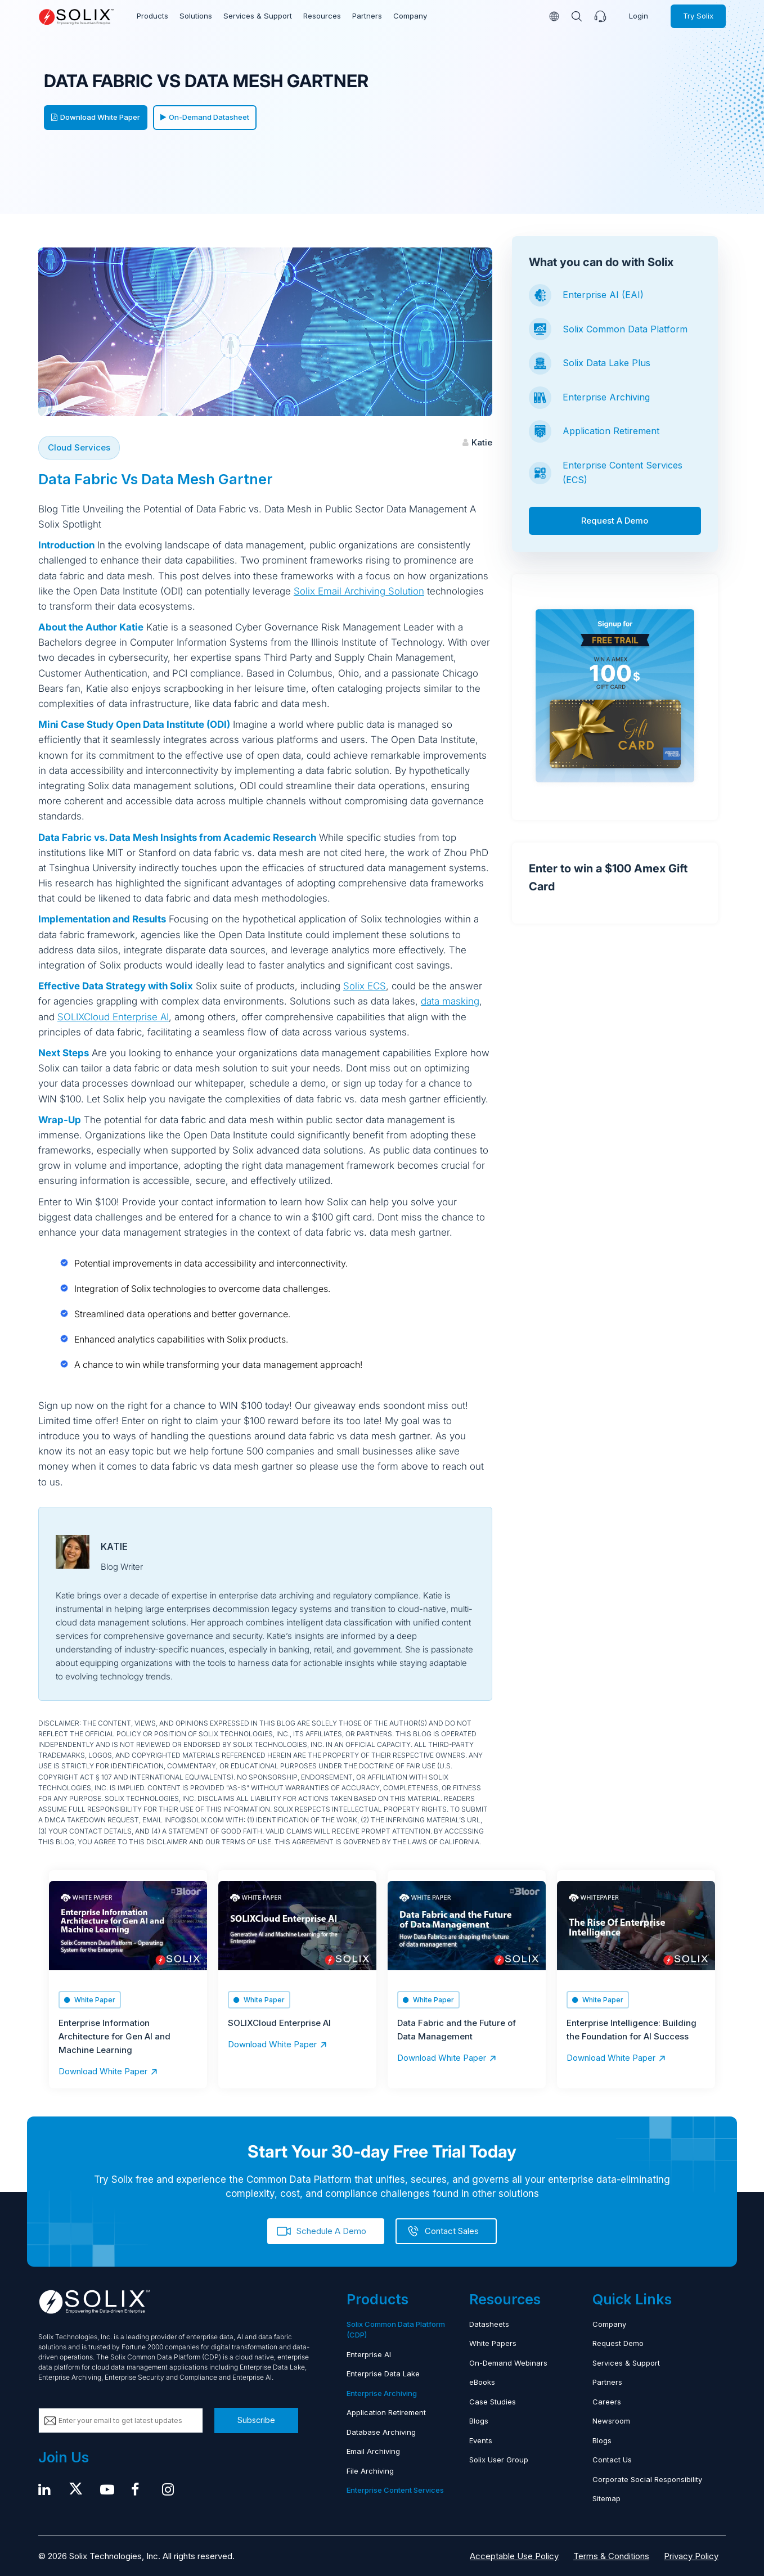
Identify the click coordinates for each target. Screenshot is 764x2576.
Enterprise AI (369, 2353)
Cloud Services (79, 447)
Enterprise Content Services (395, 2489)
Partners (365, 16)
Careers (606, 2401)
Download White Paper (95, 116)
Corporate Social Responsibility (647, 2478)
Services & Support (256, 16)
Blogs (478, 2420)
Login (639, 16)
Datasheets (489, 2323)
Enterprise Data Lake (383, 2372)
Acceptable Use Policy (514, 2555)
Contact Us (612, 2459)
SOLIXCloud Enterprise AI (113, 1017)
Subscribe (256, 2419)
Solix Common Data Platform (625, 329)
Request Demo (618, 2342)
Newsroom (611, 2420)
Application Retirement (611, 430)
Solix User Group (498, 2459)
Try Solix (698, 16)
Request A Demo (614, 520)
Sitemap (606, 2497)
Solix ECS (364, 986)
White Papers (492, 2342)
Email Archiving (373, 2450)
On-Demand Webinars (508, 2362)
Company (408, 16)
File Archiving (370, 2470)
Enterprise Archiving (606, 397)
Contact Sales (452, 2230)
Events (480, 2439)
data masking (450, 1001)
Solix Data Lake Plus (606, 362)
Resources (320, 16)
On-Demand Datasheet (204, 116)
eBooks (482, 2381)
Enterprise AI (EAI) (603, 294)
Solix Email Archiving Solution (359, 591)
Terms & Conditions (611, 2555)
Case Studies (492, 2401)
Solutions (195, 16)
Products (152, 16)
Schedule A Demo (331, 2230)
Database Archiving (381, 2431)
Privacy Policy (691, 2555)
